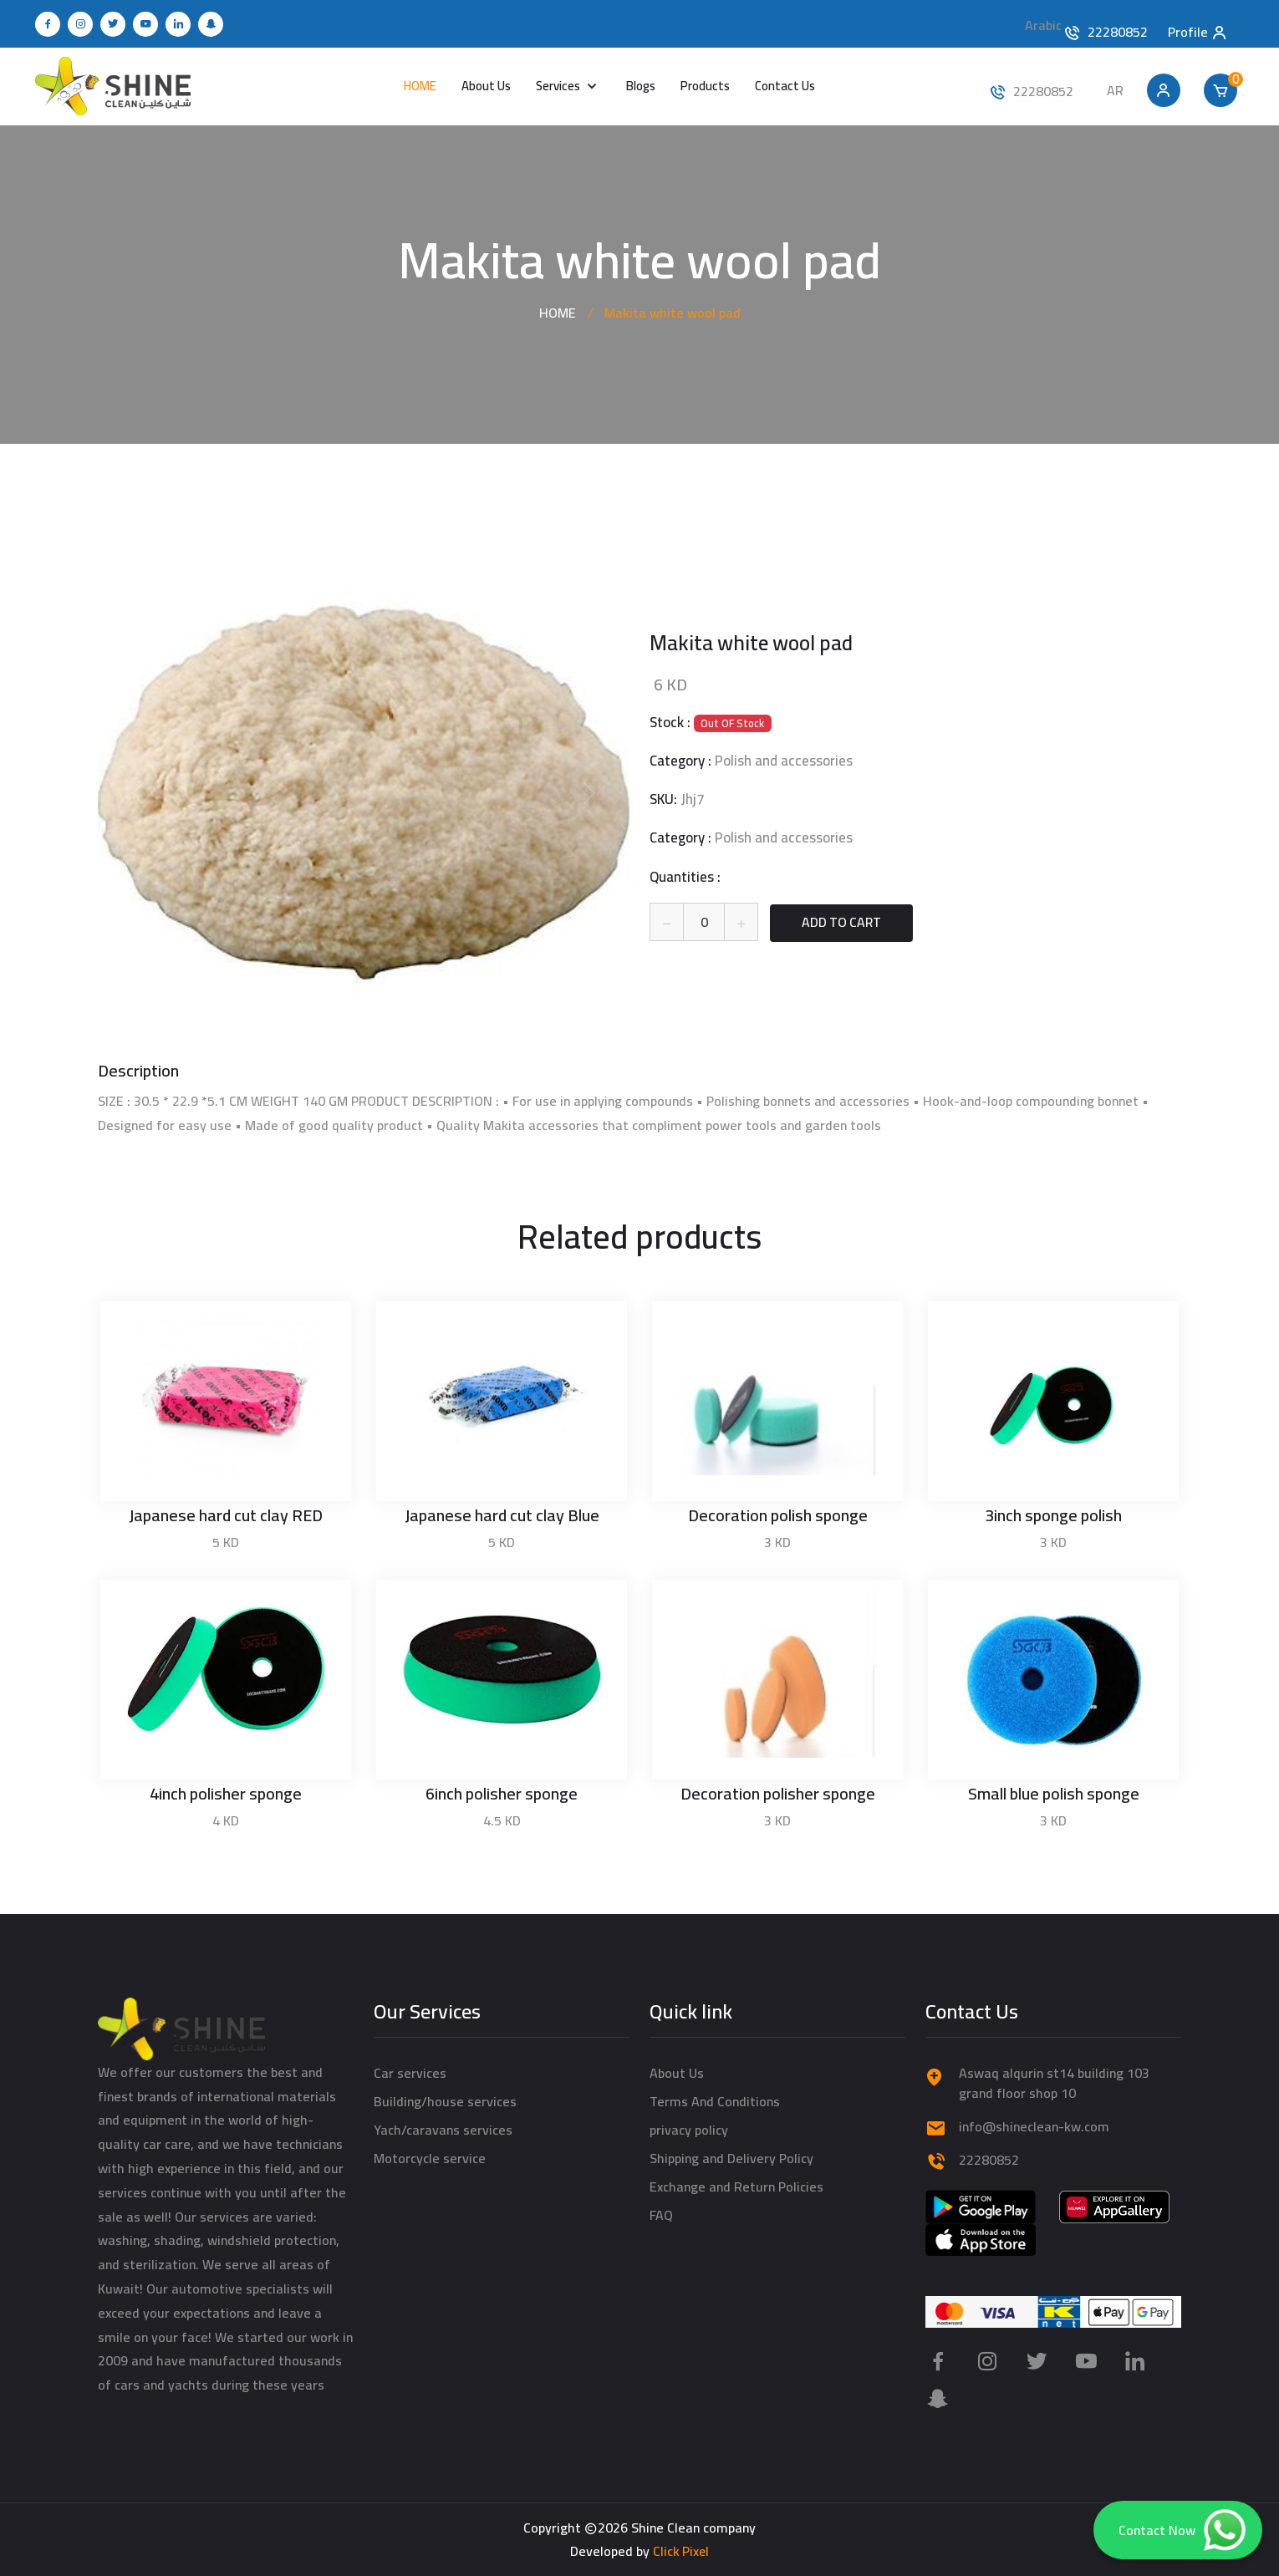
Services (559, 86)
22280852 (1118, 31)
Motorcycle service (430, 2158)
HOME (420, 86)
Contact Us (785, 86)
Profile (1198, 29)
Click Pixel (681, 2551)
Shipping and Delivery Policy (731, 2158)
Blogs (640, 86)
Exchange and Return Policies (736, 2186)
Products (705, 86)
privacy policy (689, 2130)
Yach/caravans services (443, 2130)
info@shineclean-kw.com (1034, 2126)
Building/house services (445, 2101)
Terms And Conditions (715, 2101)
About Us (486, 86)
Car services (410, 2073)
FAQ (661, 2215)
